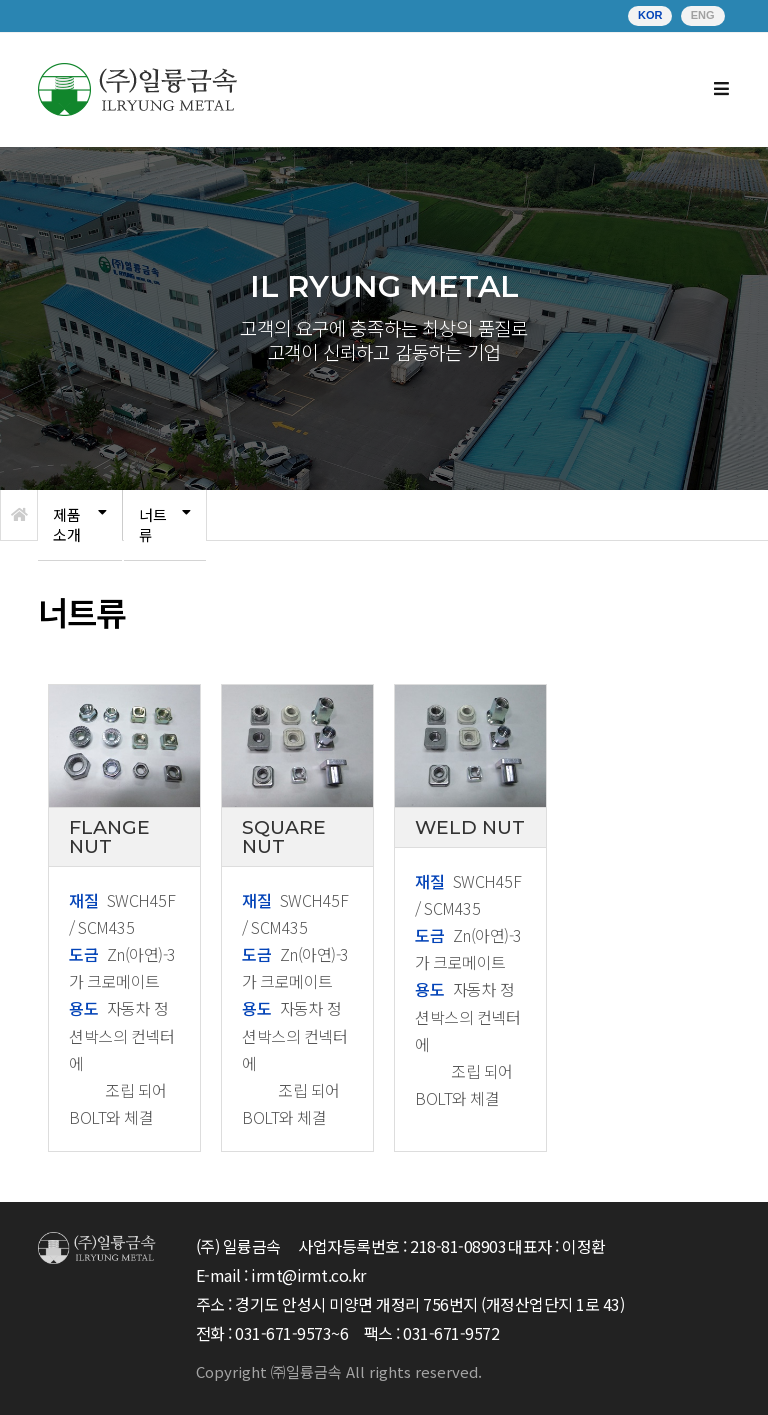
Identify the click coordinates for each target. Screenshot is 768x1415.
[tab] (79, 526)
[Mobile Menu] (722, 89)
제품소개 (67, 524)
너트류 (153, 524)
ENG (703, 15)
